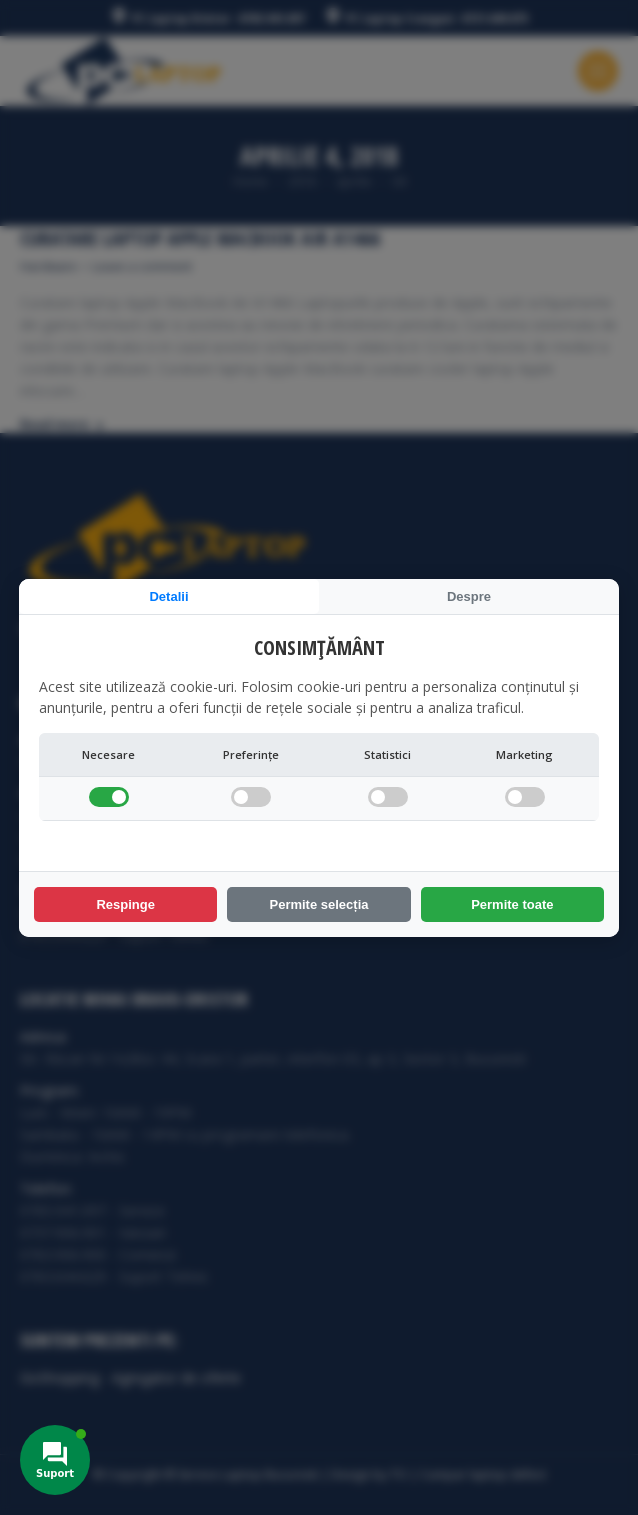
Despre (469, 596)
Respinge (125, 904)
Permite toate (512, 904)
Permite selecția (318, 904)
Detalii (168, 596)
